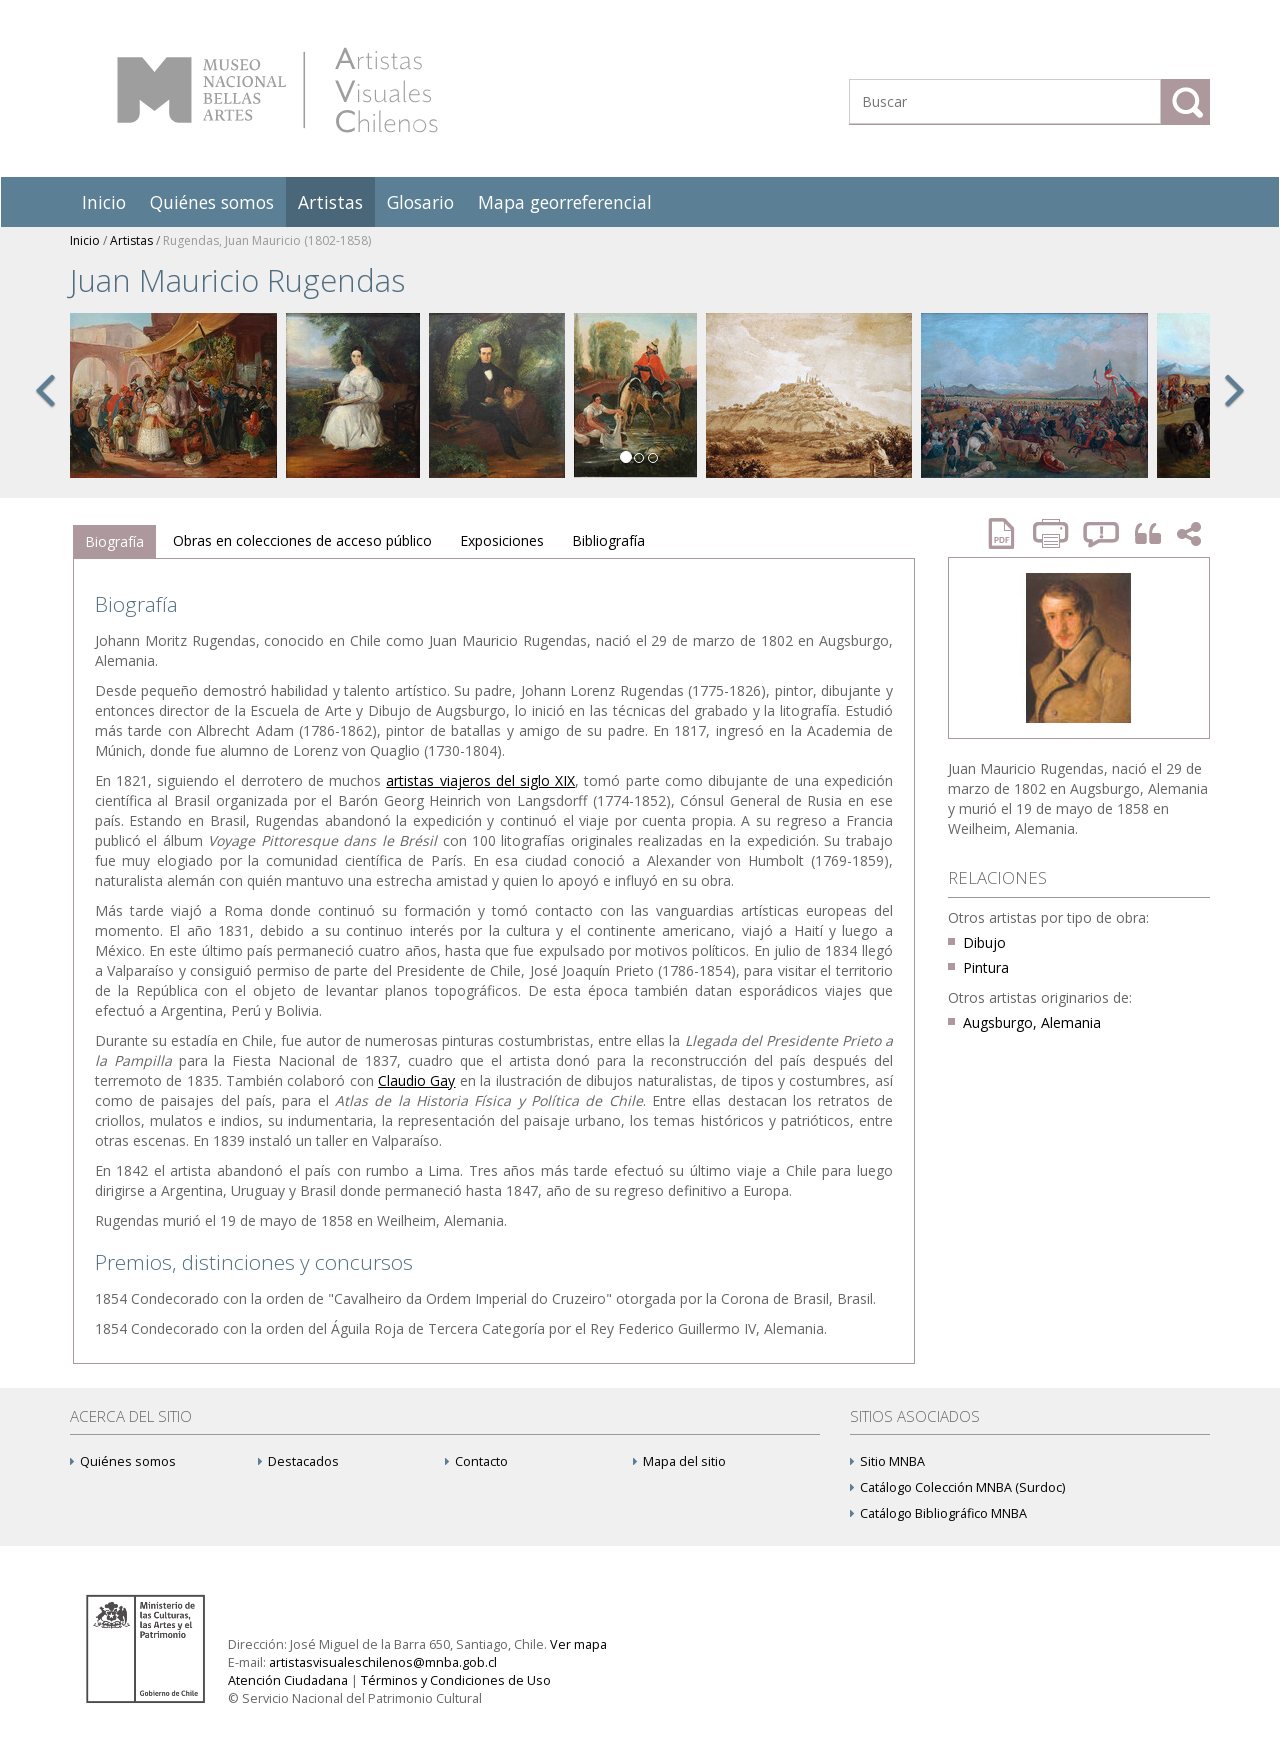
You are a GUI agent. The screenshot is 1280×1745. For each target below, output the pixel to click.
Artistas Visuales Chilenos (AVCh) (277, 90)
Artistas (330, 202)
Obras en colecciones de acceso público (302, 540)
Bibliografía (608, 540)
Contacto (476, 1461)
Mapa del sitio (679, 1461)
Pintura (986, 967)
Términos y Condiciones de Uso (456, 1680)
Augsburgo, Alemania (1032, 1022)
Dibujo (984, 942)
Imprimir (1053, 533)
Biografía (114, 541)
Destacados (298, 1461)
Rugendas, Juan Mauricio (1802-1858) (267, 240)
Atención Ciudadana (288, 1680)
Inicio (104, 202)
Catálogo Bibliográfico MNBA (938, 1513)
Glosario (420, 202)
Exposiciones (502, 540)
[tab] (114, 542)
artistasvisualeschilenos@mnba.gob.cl (383, 1662)
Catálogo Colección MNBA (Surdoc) (957, 1487)
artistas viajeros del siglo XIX (480, 780)
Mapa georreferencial (565, 202)
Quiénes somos (212, 202)
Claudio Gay (416, 1080)
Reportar (1102, 533)
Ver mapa (578, 1644)
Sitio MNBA (887, 1461)
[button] (45, 412)
